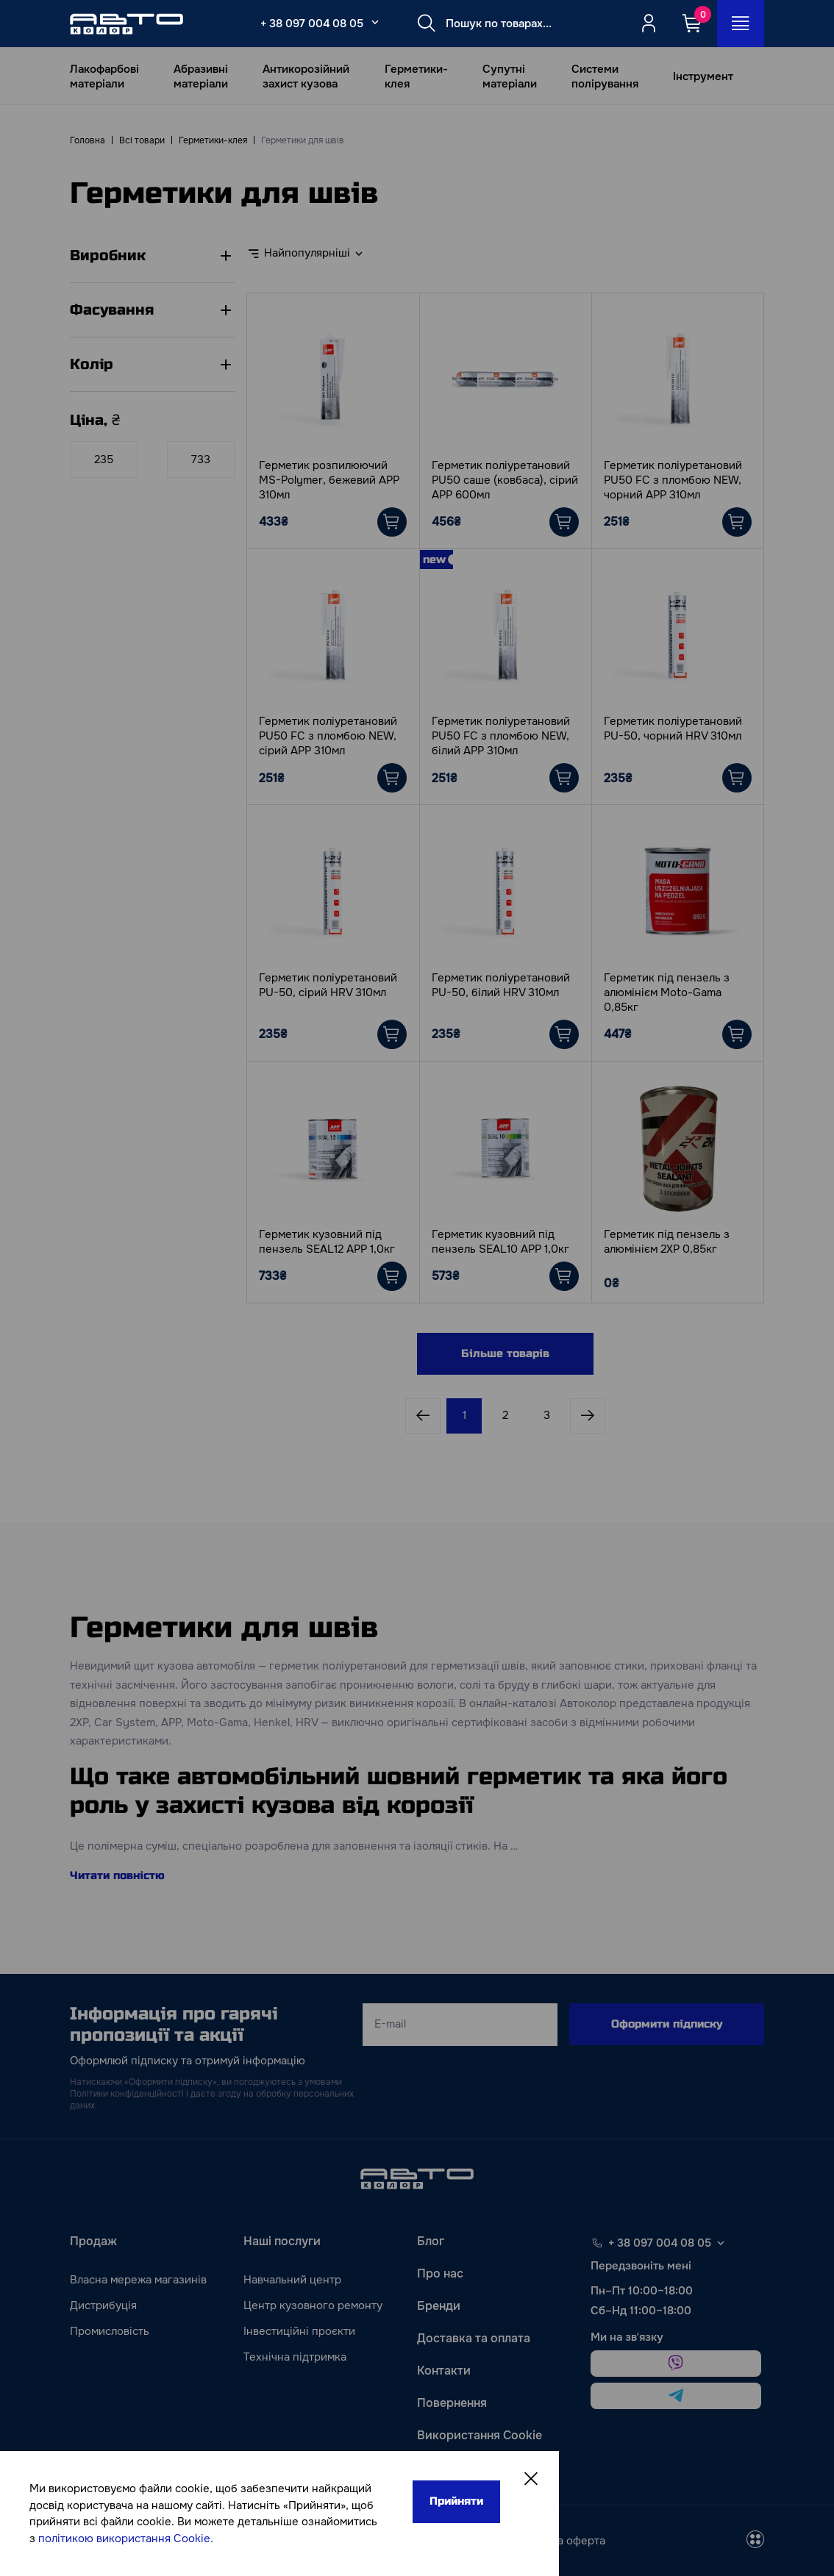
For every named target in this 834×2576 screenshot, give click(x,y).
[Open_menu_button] (740, 23)
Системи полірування (604, 76)
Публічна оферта (560, 2540)
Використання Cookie (479, 2435)
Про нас (440, 2273)
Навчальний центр (292, 2279)
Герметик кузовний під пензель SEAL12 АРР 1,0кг (327, 1241)
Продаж (93, 2241)
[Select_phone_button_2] (375, 22)
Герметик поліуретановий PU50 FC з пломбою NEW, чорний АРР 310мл (673, 480)
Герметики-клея (416, 76)
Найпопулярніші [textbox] (307, 253)
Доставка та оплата (473, 2338)
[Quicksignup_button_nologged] (648, 23)
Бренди (438, 2306)
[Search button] (426, 23)
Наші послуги (282, 2241)
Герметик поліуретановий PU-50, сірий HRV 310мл (328, 985)
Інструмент (703, 76)
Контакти (444, 2370)
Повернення (452, 2403)
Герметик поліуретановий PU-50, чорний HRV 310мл (673, 728)
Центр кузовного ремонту (312, 2305)
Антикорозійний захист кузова (306, 76)
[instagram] (361, 2541)
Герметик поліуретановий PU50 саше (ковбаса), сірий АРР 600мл (505, 480)
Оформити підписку (667, 2024)
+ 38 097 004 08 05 (311, 23)
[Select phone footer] (720, 2243)
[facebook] (326, 2541)
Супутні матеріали (509, 76)
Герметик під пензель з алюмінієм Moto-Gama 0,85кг (667, 992)
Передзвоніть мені (641, 2265)
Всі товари (142, 140)
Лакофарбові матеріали (104, 76)
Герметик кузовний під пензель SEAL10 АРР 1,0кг (500, 1241)
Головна (87, 140)
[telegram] (676, 2396)
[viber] (676, 2363)
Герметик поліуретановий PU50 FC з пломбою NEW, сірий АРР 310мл (328, 736)
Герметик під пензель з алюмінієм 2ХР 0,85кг (667, 1241)
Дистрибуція (103, 2305)
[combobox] (314, 253)
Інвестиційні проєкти (299, 2331)
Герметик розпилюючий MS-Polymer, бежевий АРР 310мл (329, 480)
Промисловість (109, 2331)
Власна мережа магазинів (138, 2279)
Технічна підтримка (294, 2357)
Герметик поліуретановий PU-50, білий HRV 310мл (501, 985)
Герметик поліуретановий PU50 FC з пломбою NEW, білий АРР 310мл (501, 736)
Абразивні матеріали (201, 76)
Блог (430, 2241)
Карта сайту (452, 2467)
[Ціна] (104, 459)
